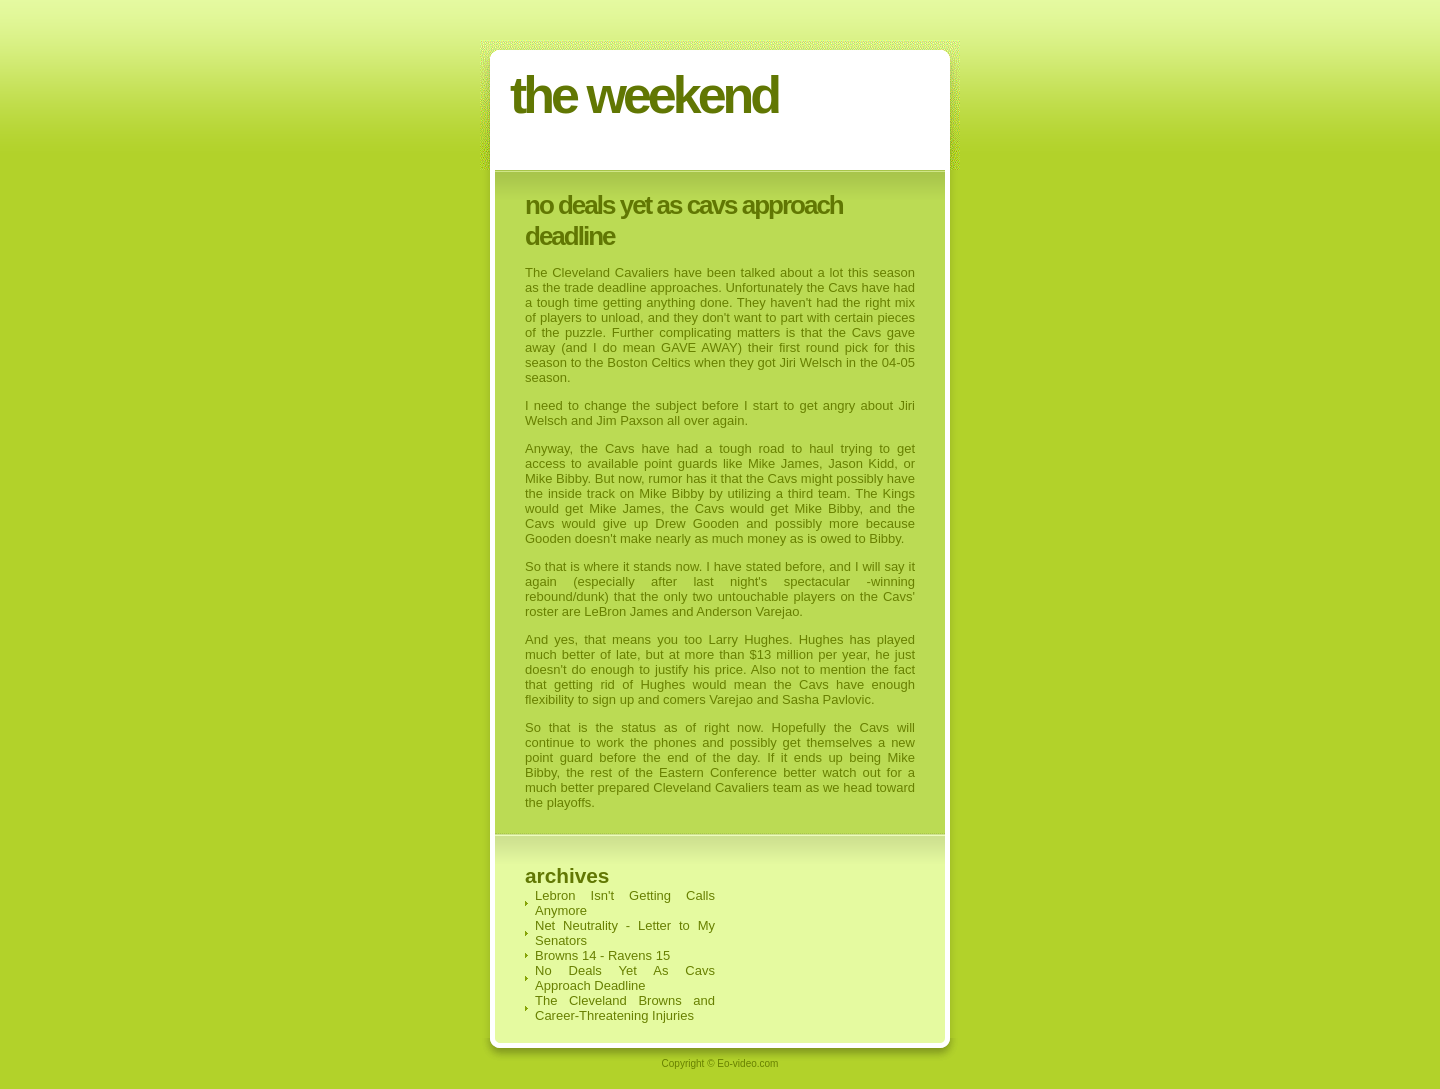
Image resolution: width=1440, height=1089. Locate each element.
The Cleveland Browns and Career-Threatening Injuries (625, 1008)
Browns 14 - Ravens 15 (602, 955)
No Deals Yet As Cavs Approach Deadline (625, 978)
